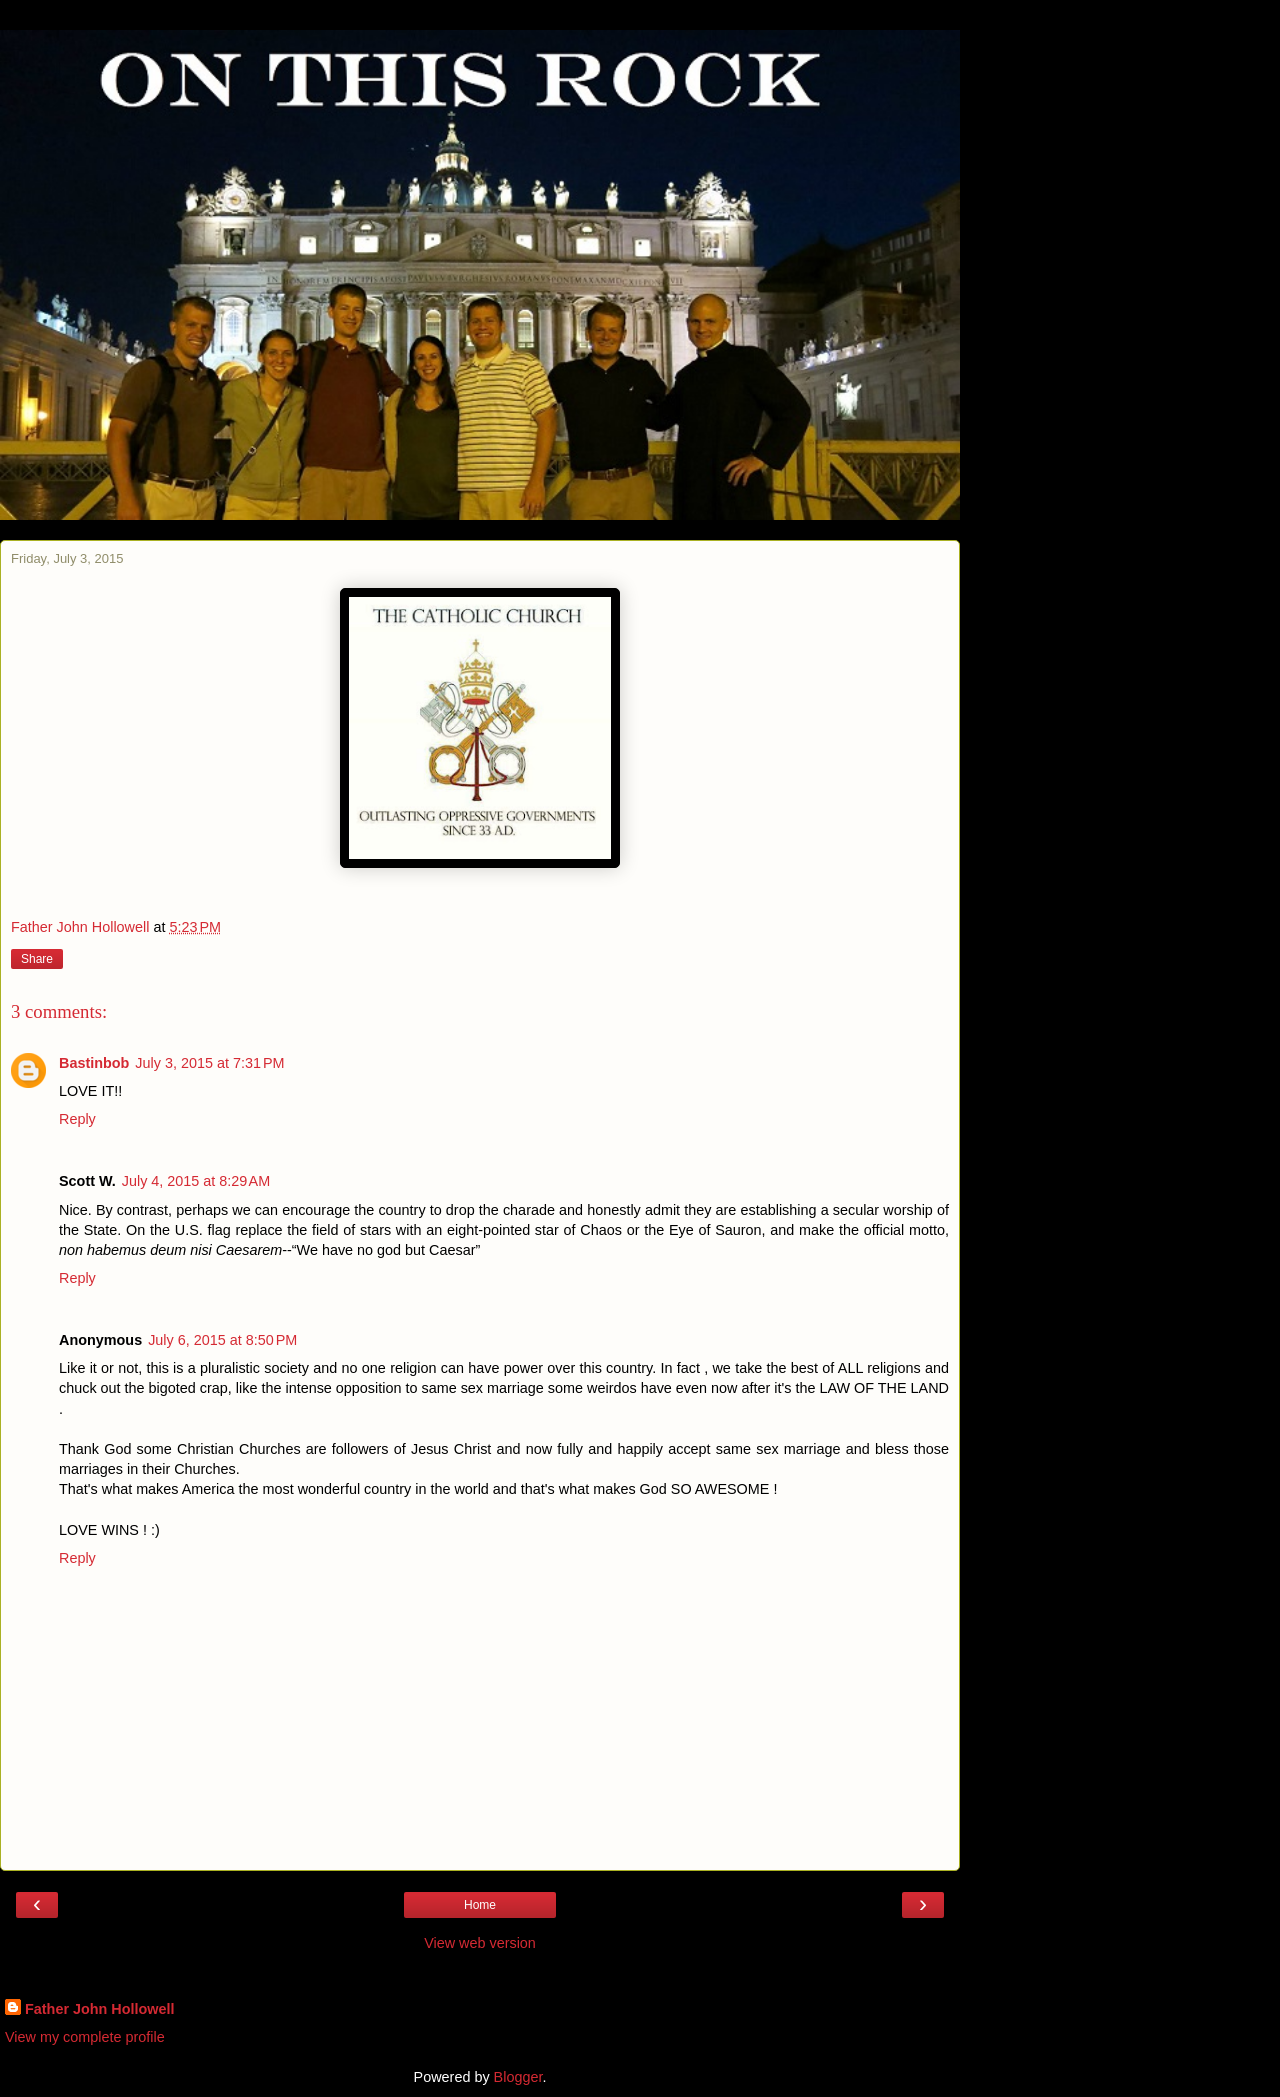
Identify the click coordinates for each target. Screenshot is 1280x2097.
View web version (480, 1943)
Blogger (518, 2077)
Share (37, 959)
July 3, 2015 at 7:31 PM (209, 1063)
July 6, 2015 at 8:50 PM (222, 1340)
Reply (77, 1119)
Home (480, 1905)
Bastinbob (94, 1063)
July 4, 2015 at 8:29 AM (196, 1181)
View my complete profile (85, 2037)
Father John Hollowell (100, 2009)
